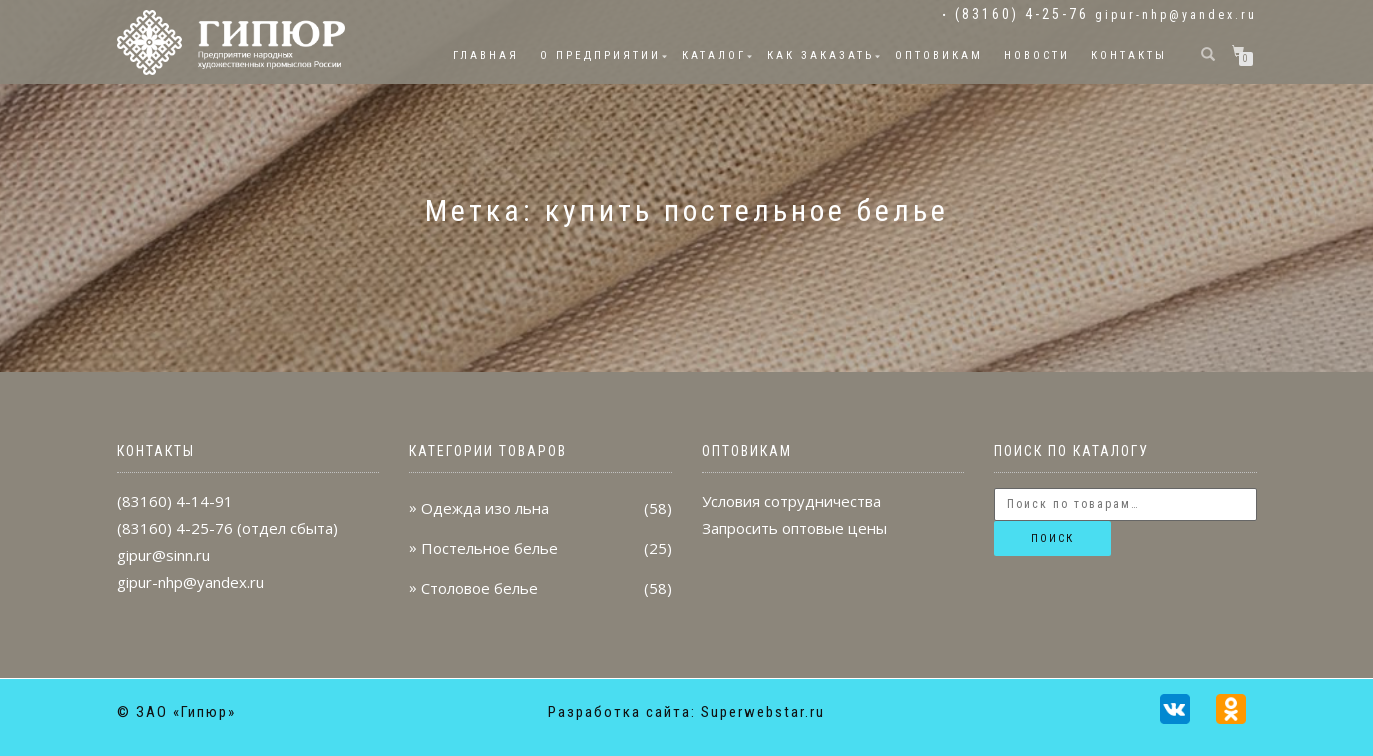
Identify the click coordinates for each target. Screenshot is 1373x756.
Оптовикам (939, 55)
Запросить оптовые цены (794, 528)
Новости (1037, 55)
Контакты (1129, 55)
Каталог (714, 55)
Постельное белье (489, 548)
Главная (486, 55)
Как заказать (820, 55)
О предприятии (600, 55)
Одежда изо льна (485, 508)
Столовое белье (479, 588)
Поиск (1052, 538)
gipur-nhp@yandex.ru (1176, 15)
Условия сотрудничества (791, 501)
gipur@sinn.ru (163, 555)
